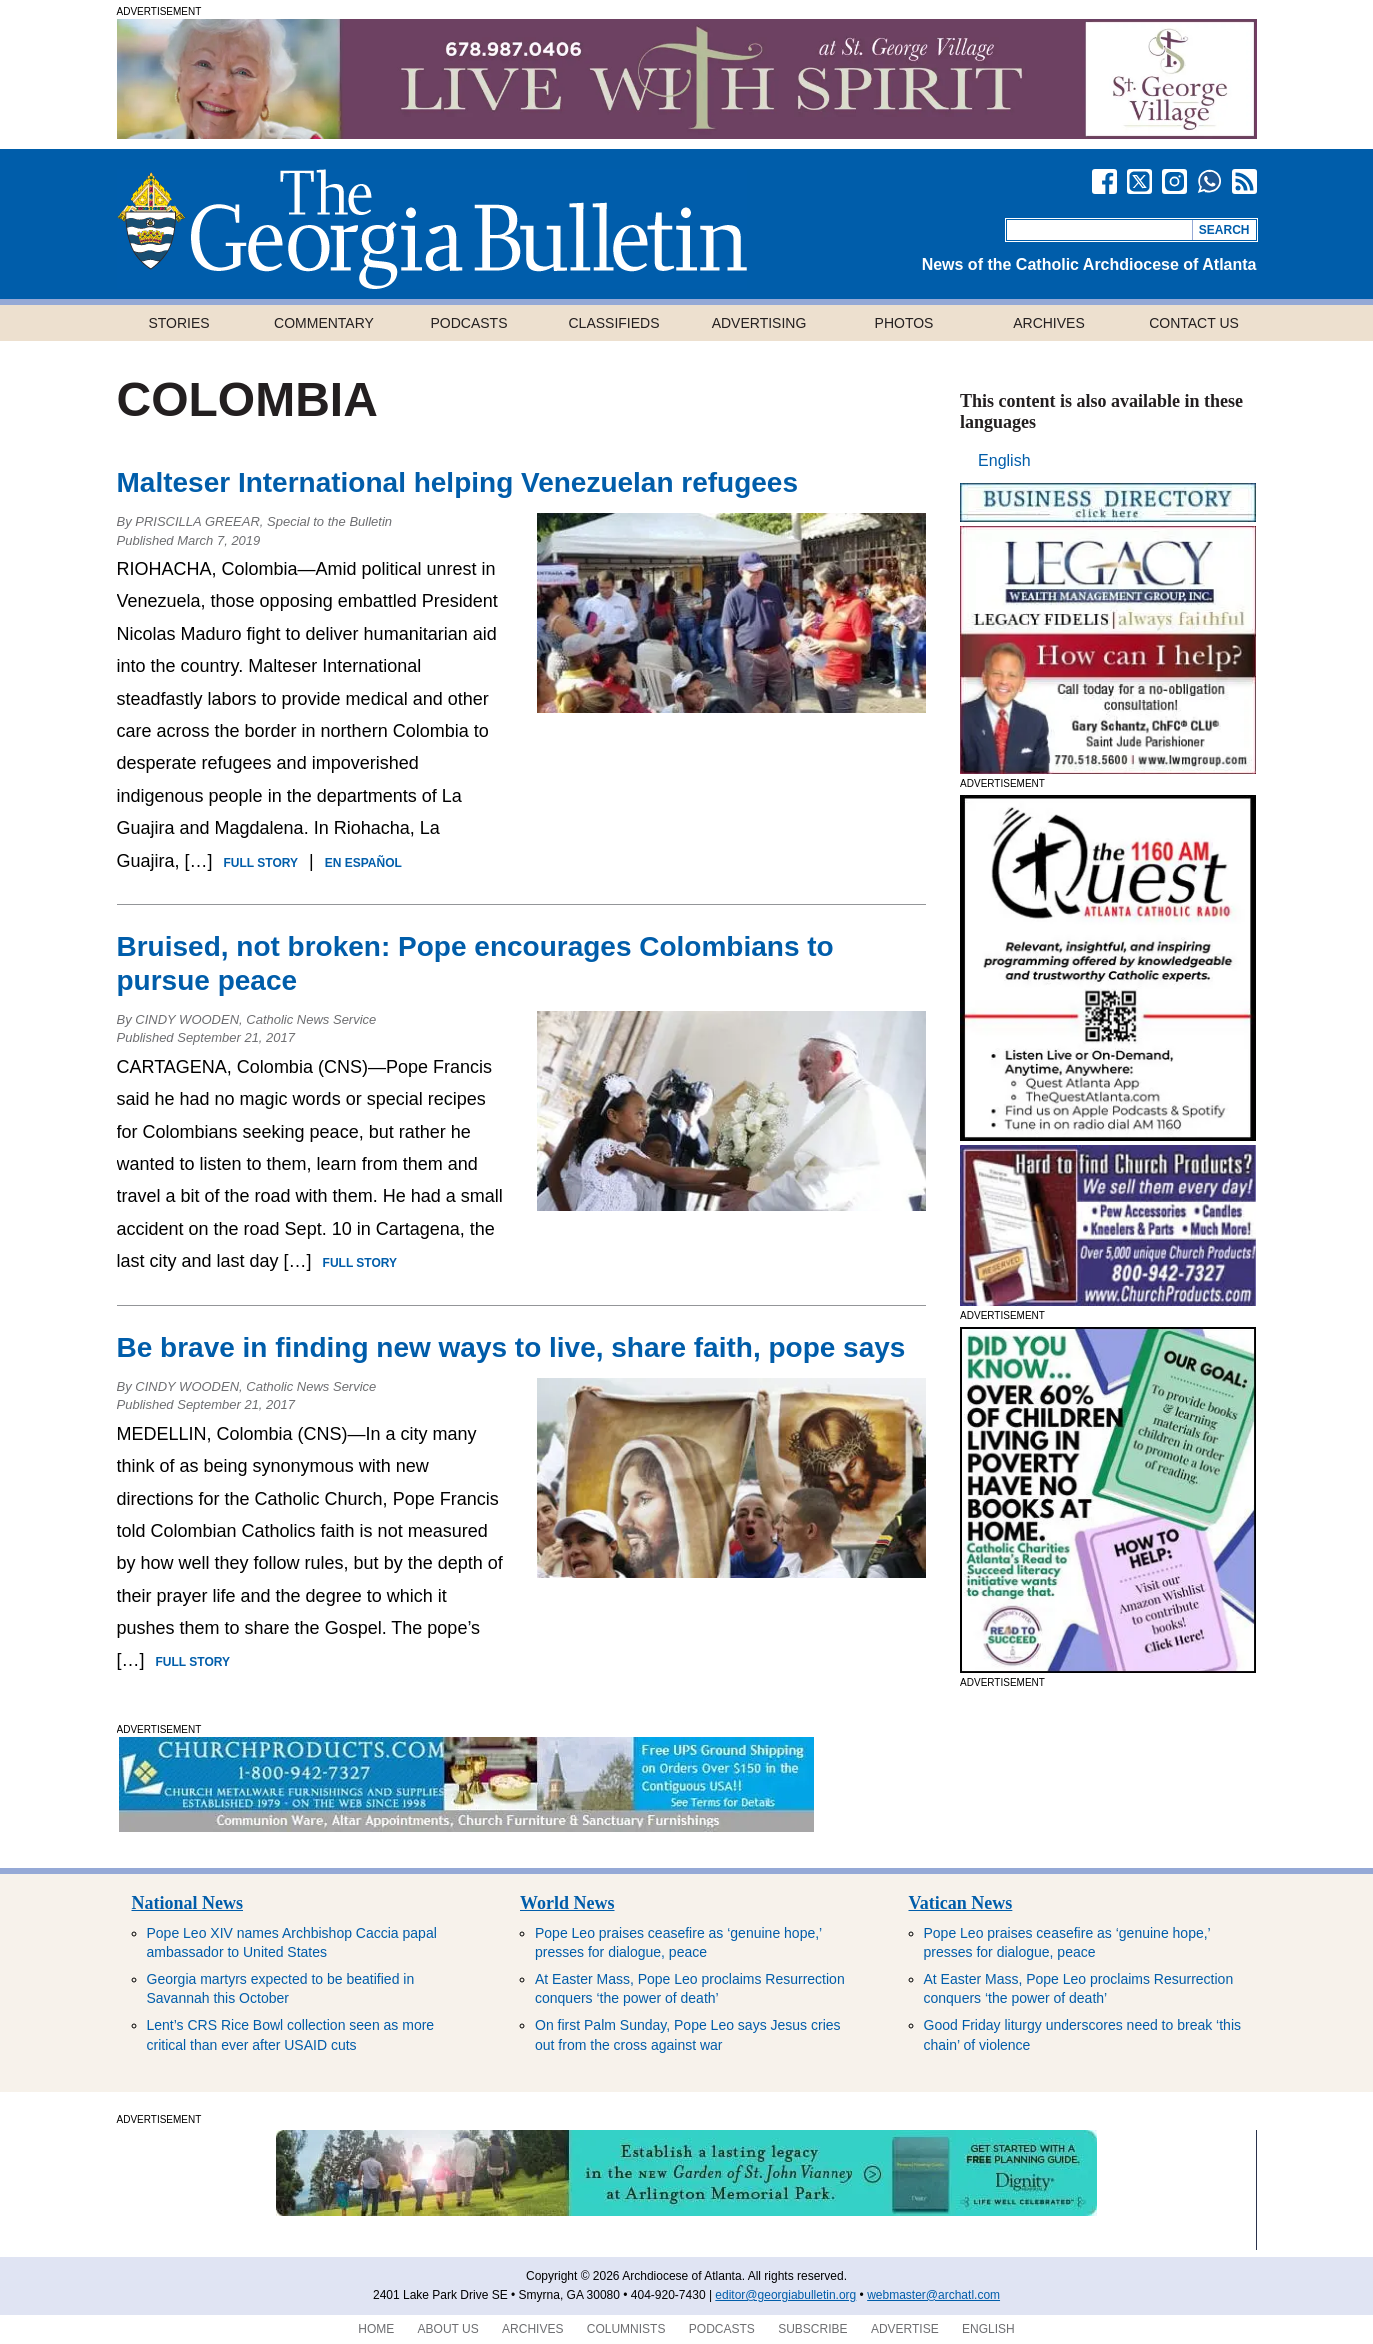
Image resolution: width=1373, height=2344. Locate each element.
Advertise (905, 2329)
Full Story (261, 863)
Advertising (759, 323)
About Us (448, 2329)
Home (376, 2329)
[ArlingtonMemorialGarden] (686, 2212)
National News (188, 1903)
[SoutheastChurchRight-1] (1108, 1300)
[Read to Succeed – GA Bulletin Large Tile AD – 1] (1108, 1667)
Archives (1049, 323)
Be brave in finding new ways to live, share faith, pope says (511, 1347)
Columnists (626, 2329)
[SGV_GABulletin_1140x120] (687, 133)
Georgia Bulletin (432, 229)
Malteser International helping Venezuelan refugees (458, 482)
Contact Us (1194, 323)
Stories (178, 323)
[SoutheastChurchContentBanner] (466, 1826)
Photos (904, 323)
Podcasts (468, 323)
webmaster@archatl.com (933, 2295)
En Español (363, 863)
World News (567, 1903)
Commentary (324, 323)
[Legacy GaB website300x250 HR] (1108, 768)
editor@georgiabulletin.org (785, 2295)
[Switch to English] (1004, 461)
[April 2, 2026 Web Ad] (1108, 1135)
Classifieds (613, 323)
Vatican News (961, 1903)
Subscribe (812, 2329)
